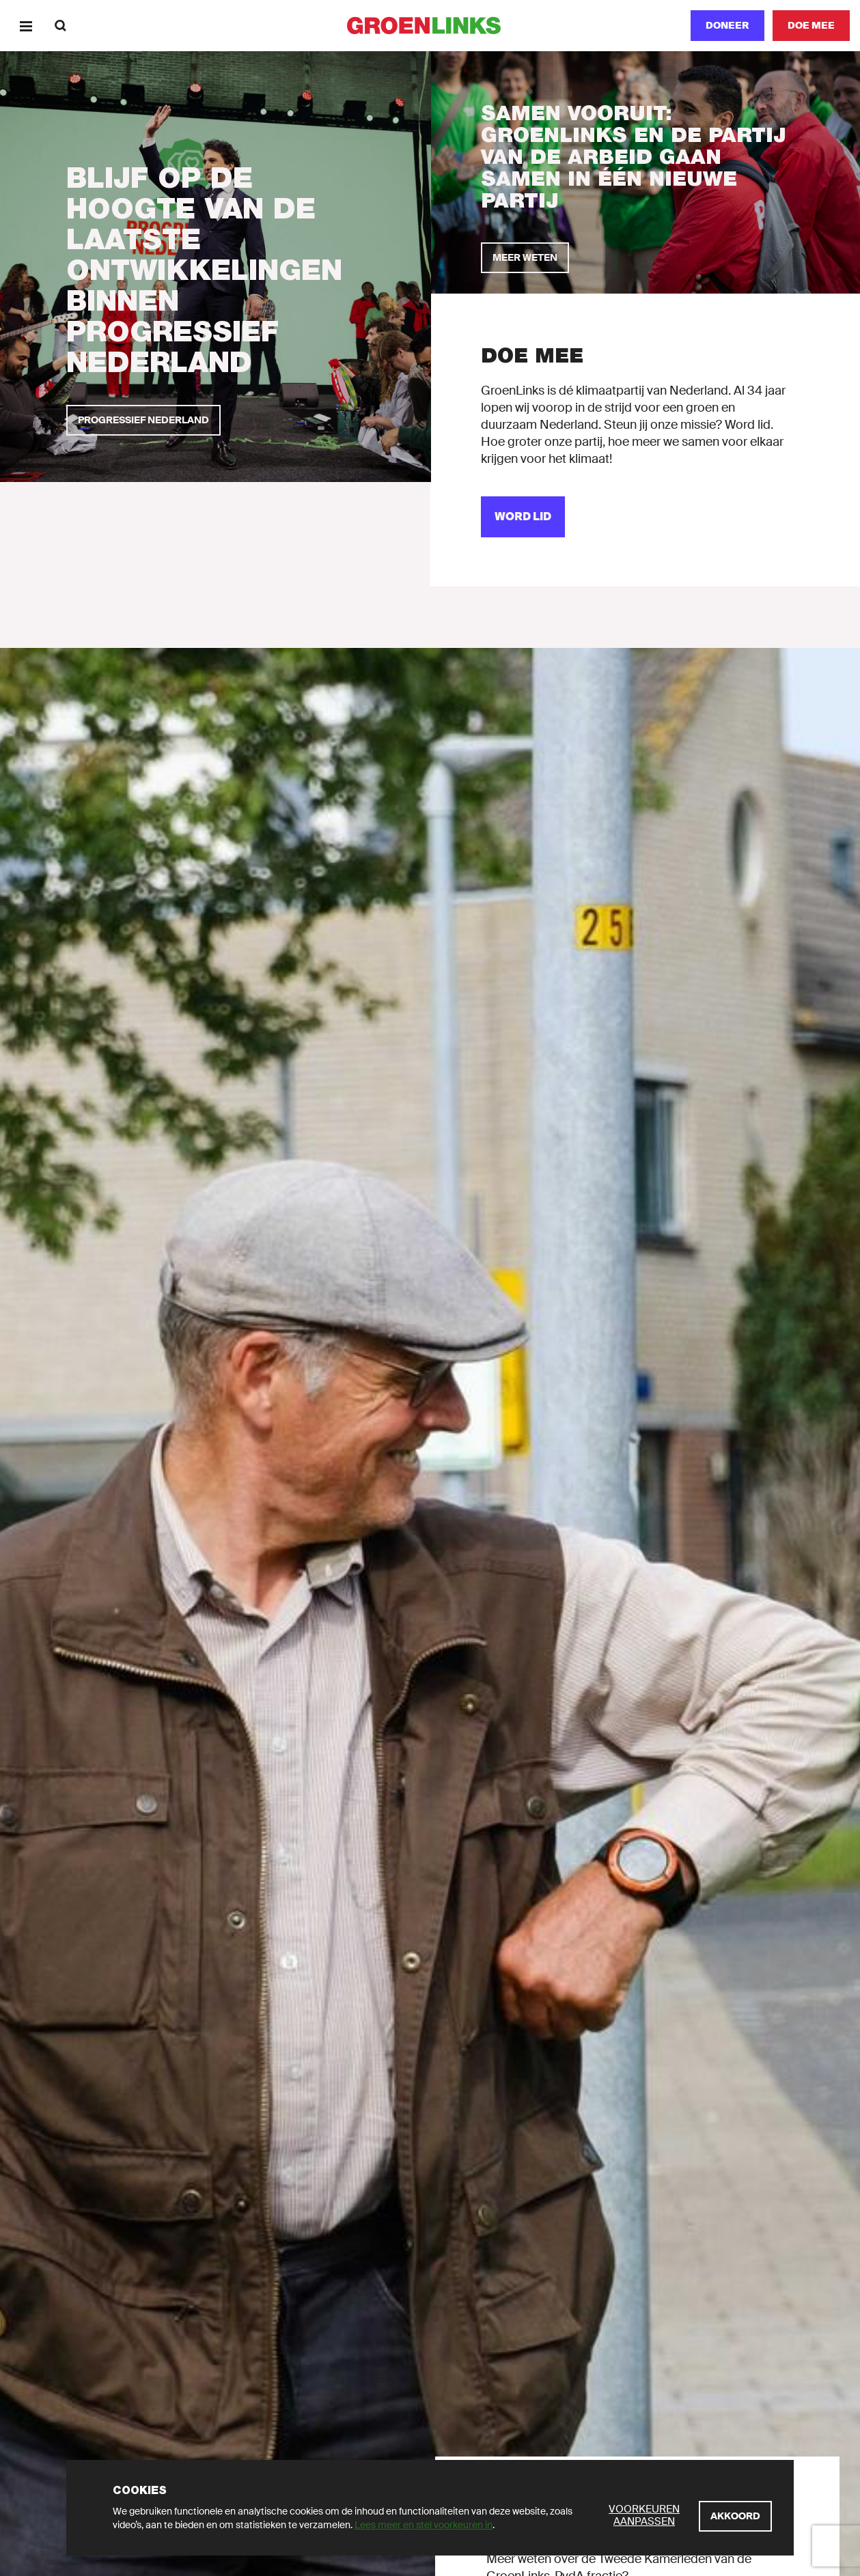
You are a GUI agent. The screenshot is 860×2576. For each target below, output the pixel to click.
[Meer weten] (525, 257)
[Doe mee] (811, 25)
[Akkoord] (735, 2516)
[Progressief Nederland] (143, 420)
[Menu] (25, 25)
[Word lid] (523, 516)
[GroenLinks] (430, 25)
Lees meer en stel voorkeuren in (424, 2525)
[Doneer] (727, 25)
